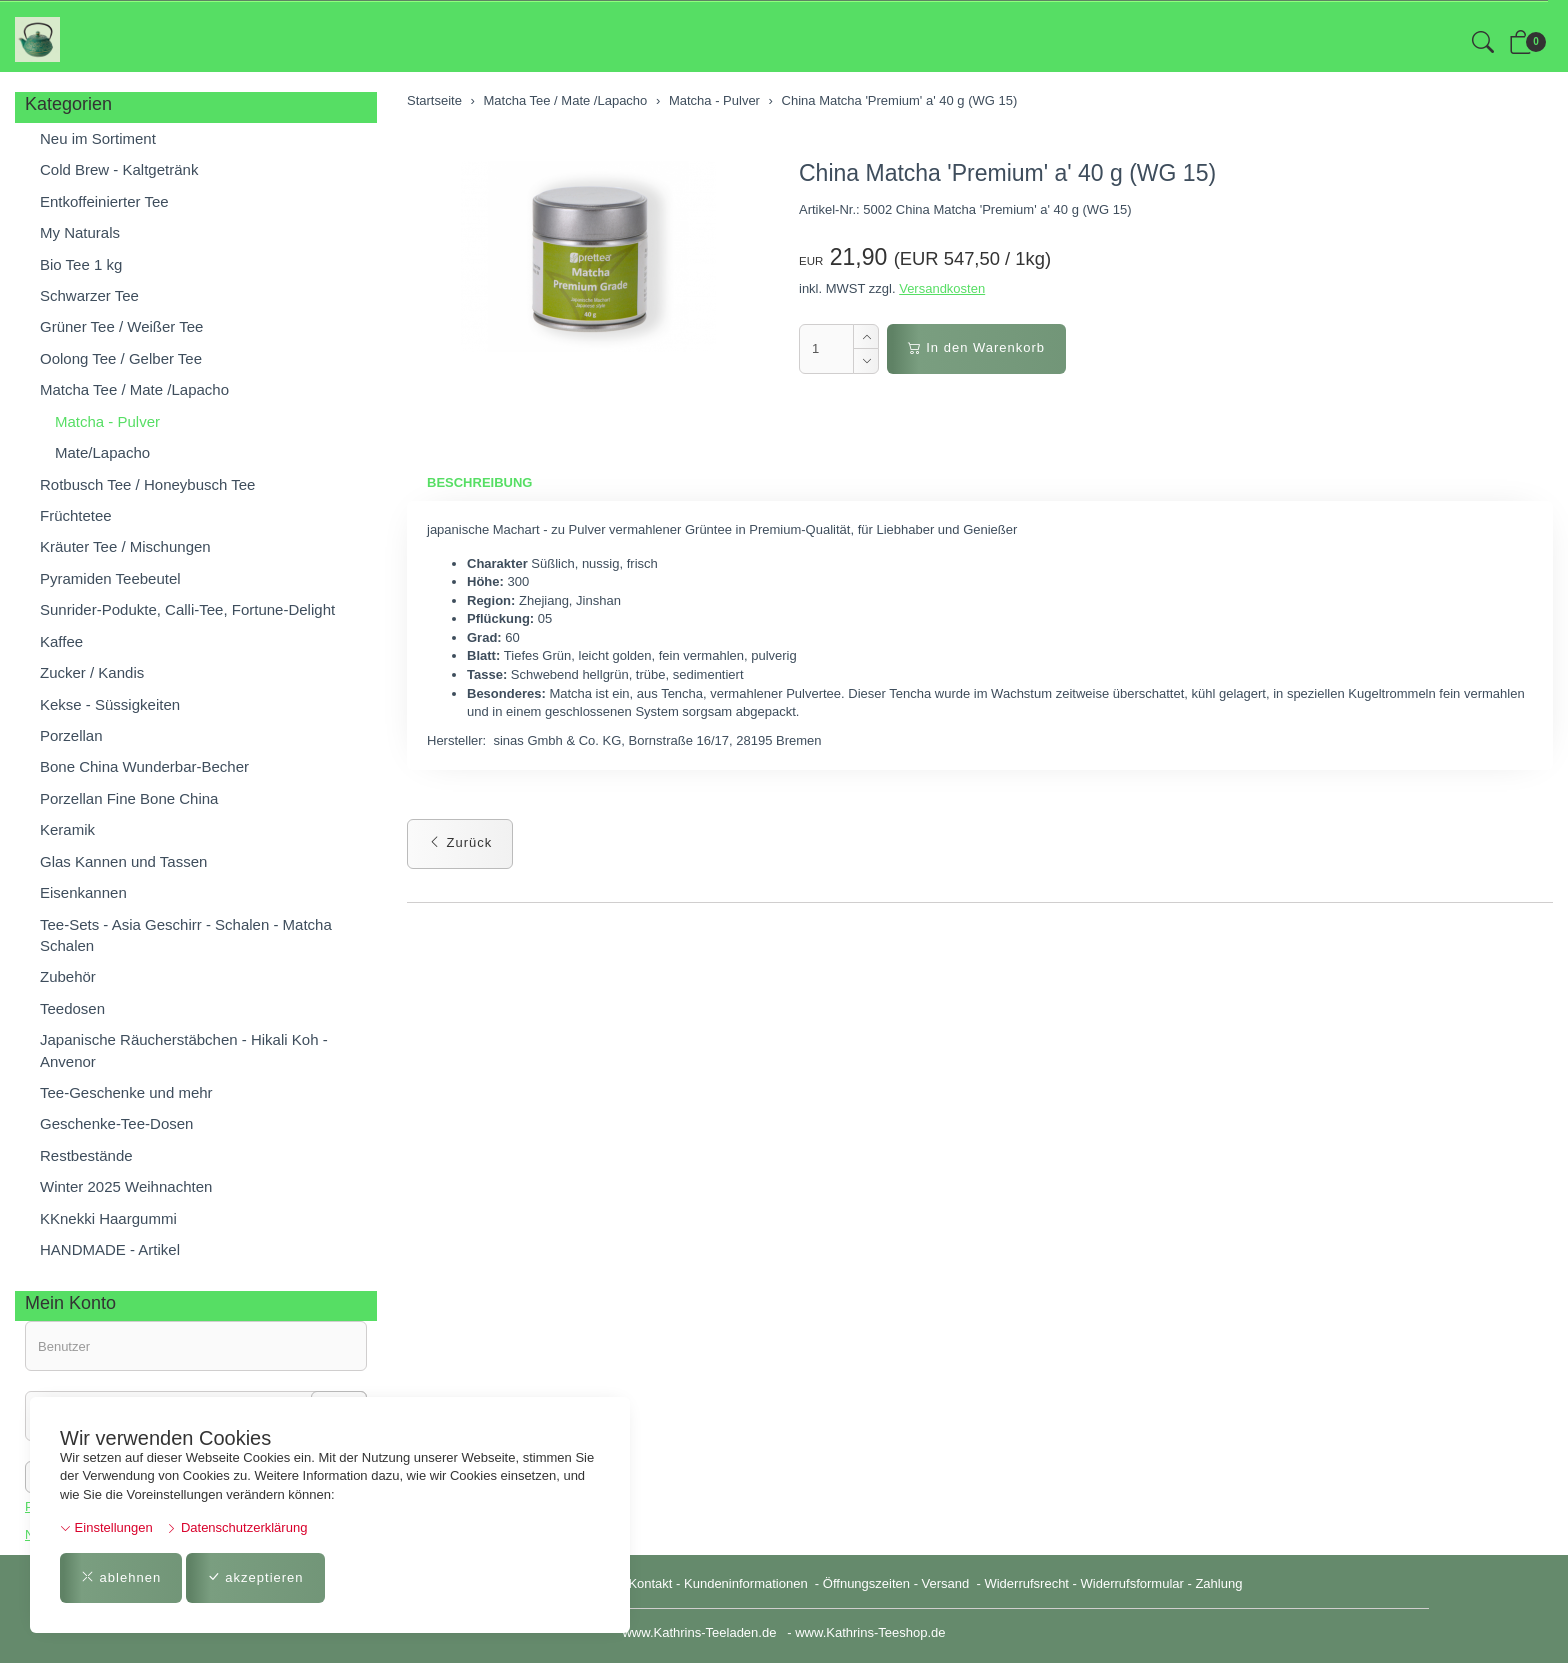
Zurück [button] (460, 842)
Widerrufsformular (1132, 1583)
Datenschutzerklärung (236, 1527)
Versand (946, 1583)
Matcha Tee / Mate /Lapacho (134, 389)
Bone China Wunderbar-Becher (144, 766)
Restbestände (86, 1155)
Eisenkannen (83, 892)
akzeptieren (255, 1577)
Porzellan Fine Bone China (129, 798)
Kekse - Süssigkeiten (110, 704)
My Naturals (80, 232)
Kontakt (650, 1583)
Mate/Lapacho (102, 452)
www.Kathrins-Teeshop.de (870, 1632)
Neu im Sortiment (98, 138)
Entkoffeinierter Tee (104, 201)
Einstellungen (106, 1527)
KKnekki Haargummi (108, 1218)
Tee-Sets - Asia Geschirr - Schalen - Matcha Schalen (186, 935)
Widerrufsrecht (1026, 1583)
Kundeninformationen (747, 1583)
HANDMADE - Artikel (110, 1249)
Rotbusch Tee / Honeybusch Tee (147, 484)
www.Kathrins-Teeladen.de (699, 1632)
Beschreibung (479, 482)
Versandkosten (942, 288)
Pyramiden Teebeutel (110, 578)
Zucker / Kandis (92, 672)
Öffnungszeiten (866, 1583)
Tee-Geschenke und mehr (126, 1092)
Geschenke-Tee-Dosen (116, 1123)
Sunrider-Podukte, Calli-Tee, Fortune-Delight (187, 609)
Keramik (67, 829)
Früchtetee (76, 515)
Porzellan (71, 735)
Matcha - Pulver (107, 421)
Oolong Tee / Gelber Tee (121, 358)
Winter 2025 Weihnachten (126, 1186)
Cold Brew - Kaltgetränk (119, 169)
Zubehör (68, 976)
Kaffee (61, 641)
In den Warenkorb (976, 347)
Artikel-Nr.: (829, 209)
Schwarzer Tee (89, 295)
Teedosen (72, 1008)
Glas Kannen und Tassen (123, 861)
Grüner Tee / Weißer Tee (121, 326)
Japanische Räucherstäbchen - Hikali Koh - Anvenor (184, 1050)
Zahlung (1218, 1583)
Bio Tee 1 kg (81, 264)
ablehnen (121, 1577)
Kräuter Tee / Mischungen (125, 546)
